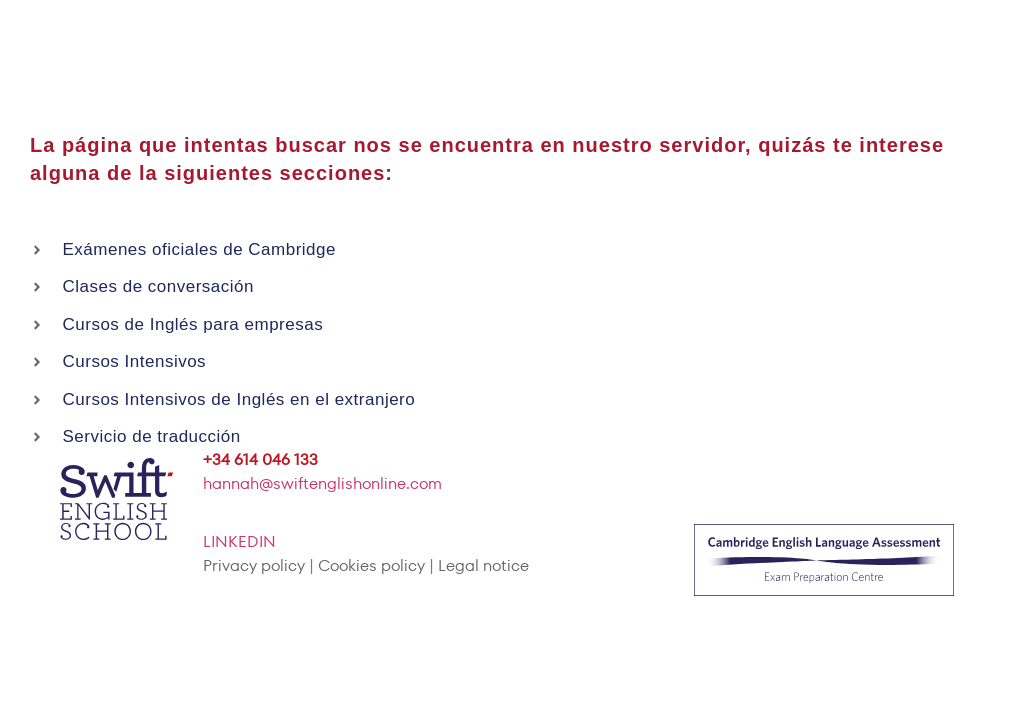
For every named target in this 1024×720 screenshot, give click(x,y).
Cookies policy (371, 565)
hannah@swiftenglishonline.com (322, 483)
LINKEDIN (239, 541)
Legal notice (483, 565)
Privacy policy (254, 565)
